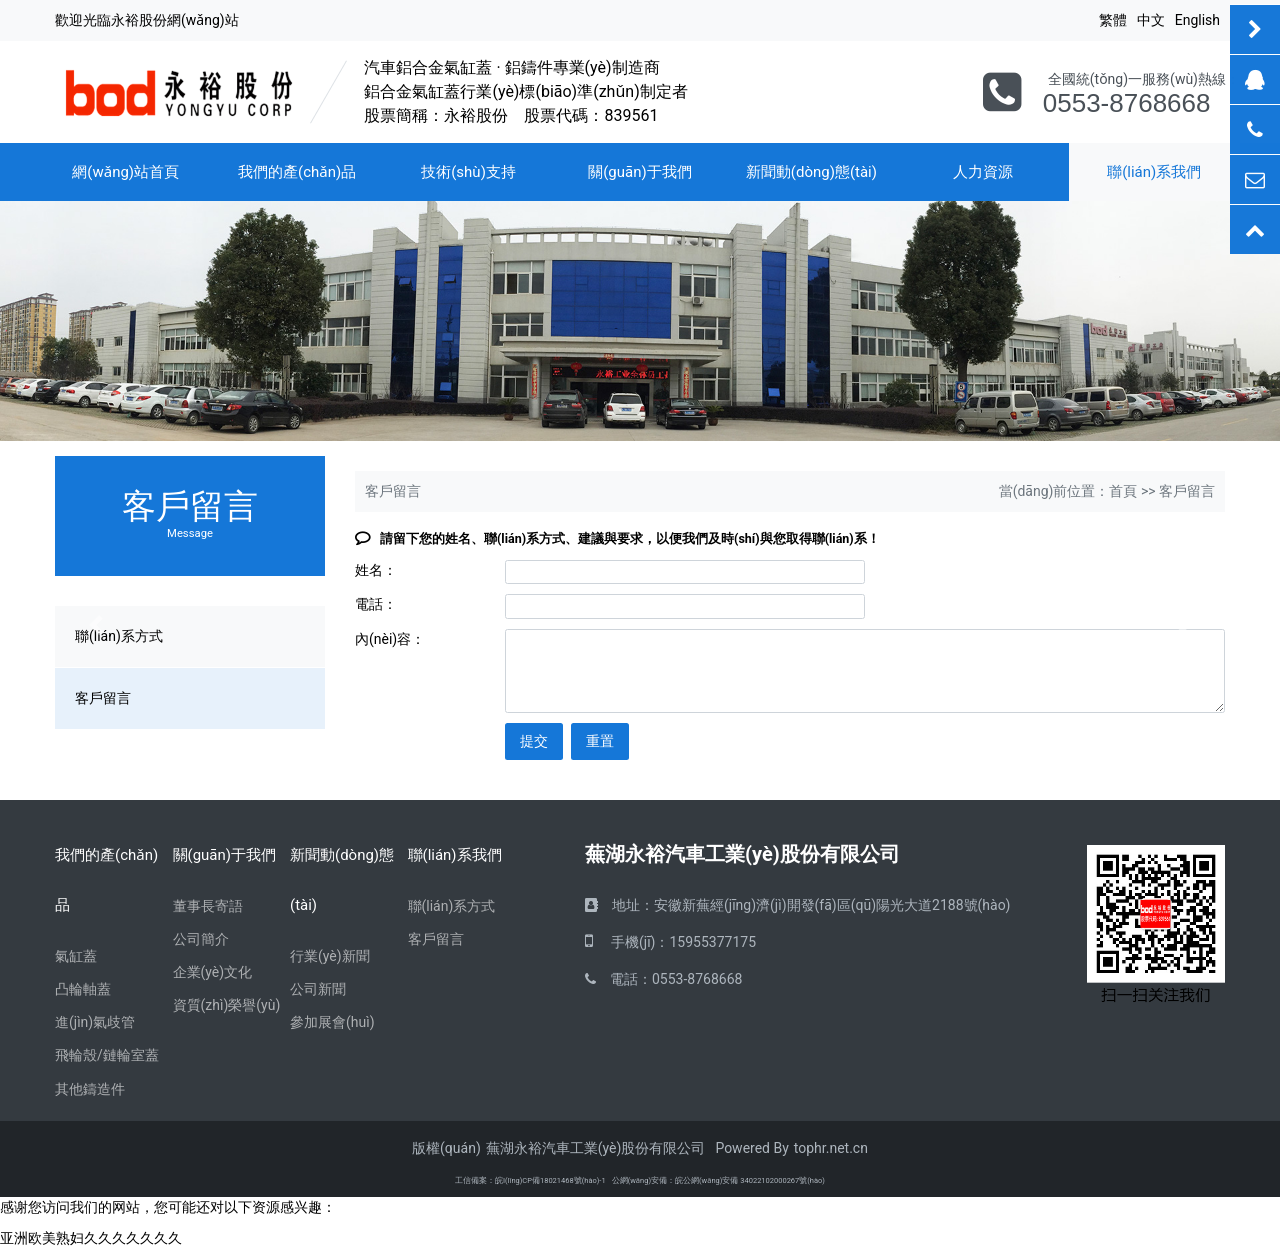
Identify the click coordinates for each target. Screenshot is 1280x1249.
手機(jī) (633, 942)
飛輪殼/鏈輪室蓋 (107, 1055)
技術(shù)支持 (468, 172)
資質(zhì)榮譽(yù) (227, 1005)
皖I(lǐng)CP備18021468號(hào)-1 (550, 1180)
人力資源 (983, 172)
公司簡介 (201, 939)
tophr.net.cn (831, 1148)
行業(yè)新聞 (330, 956)
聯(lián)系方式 (452, 906)
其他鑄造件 (90, 1089)
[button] (96, 624)
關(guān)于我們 (640, 172)
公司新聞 (318, 989)
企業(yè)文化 (213, 972)
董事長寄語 (208, 906)
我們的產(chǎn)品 (297, 172)
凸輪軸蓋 (83, 989)
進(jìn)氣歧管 (95, 1022)
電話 (624, 979)
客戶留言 (436, 939)
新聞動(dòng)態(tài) (811, 172)
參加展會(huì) (332, 1022)
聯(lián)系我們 (455, 855)
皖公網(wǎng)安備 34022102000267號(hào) (750, 1180)
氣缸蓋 (76, 956)
